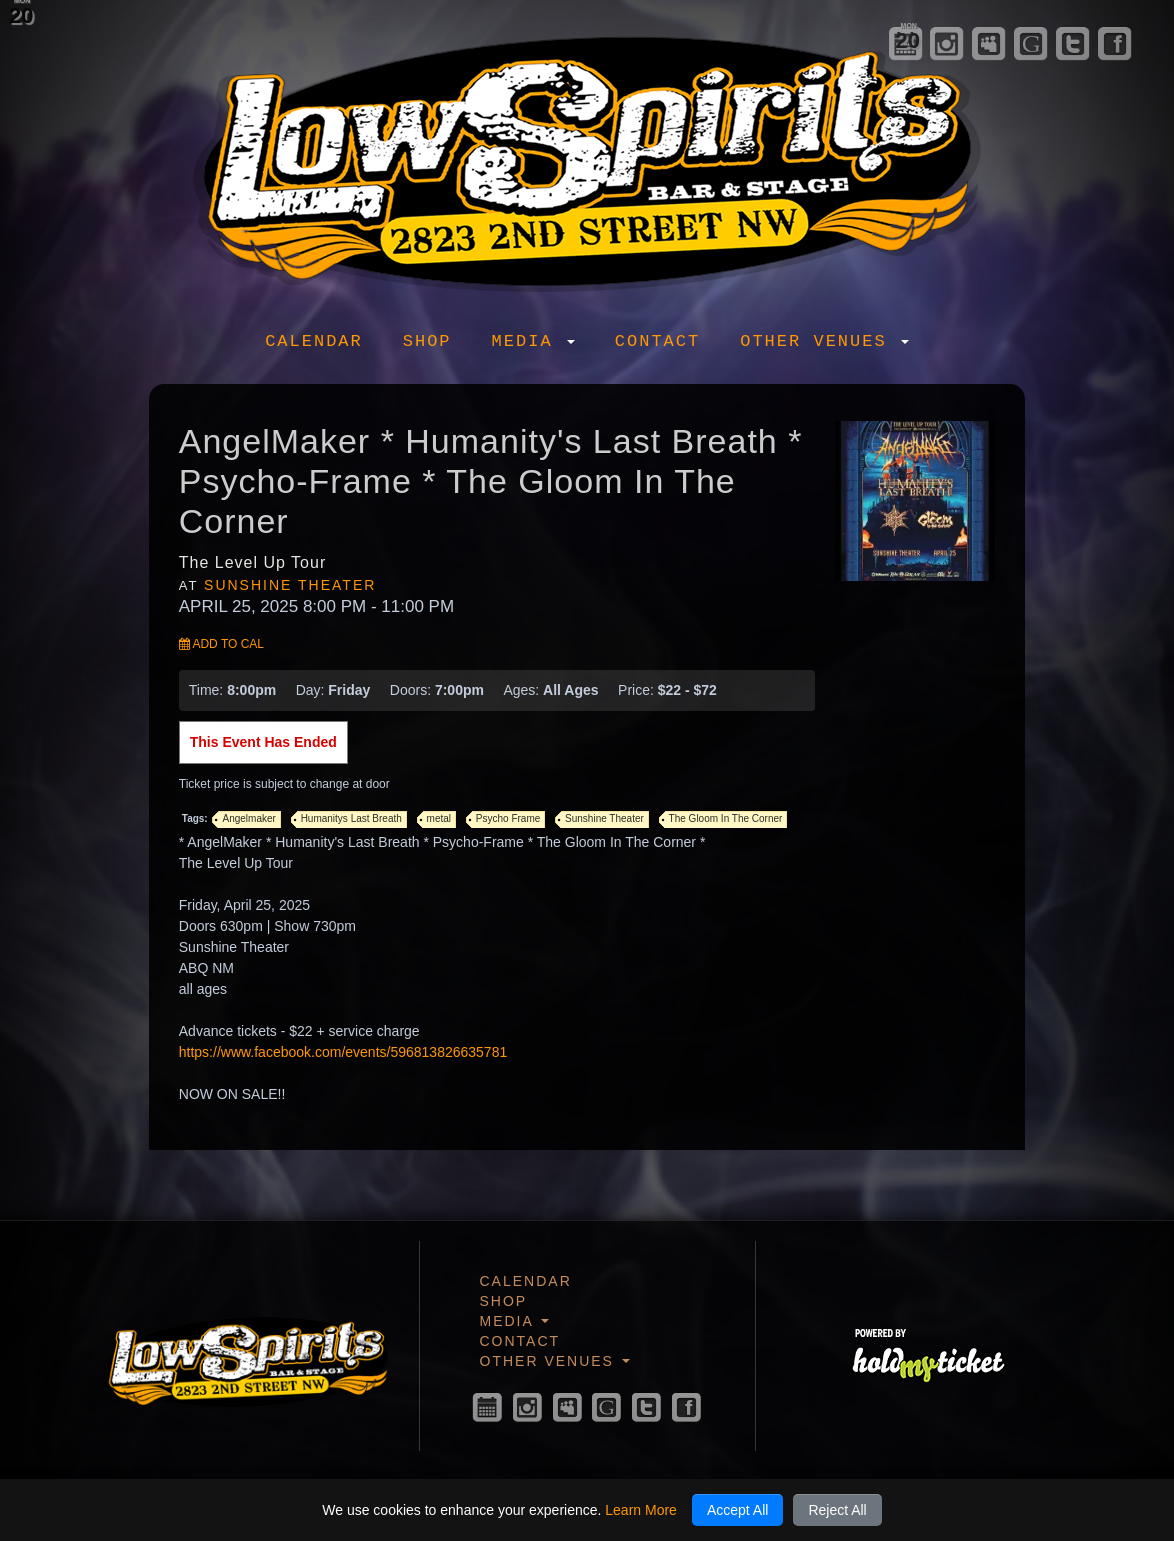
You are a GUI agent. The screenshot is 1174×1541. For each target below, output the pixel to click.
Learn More (641, 1510)
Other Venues (824, 341)
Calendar (314, 341)
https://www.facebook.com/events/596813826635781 (343, 1052)
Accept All (737, 1510)
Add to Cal (221, 644)
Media (533, 341)
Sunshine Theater (290, 585)
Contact (657, 341)
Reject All (837, 1510)
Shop (427, 341)
